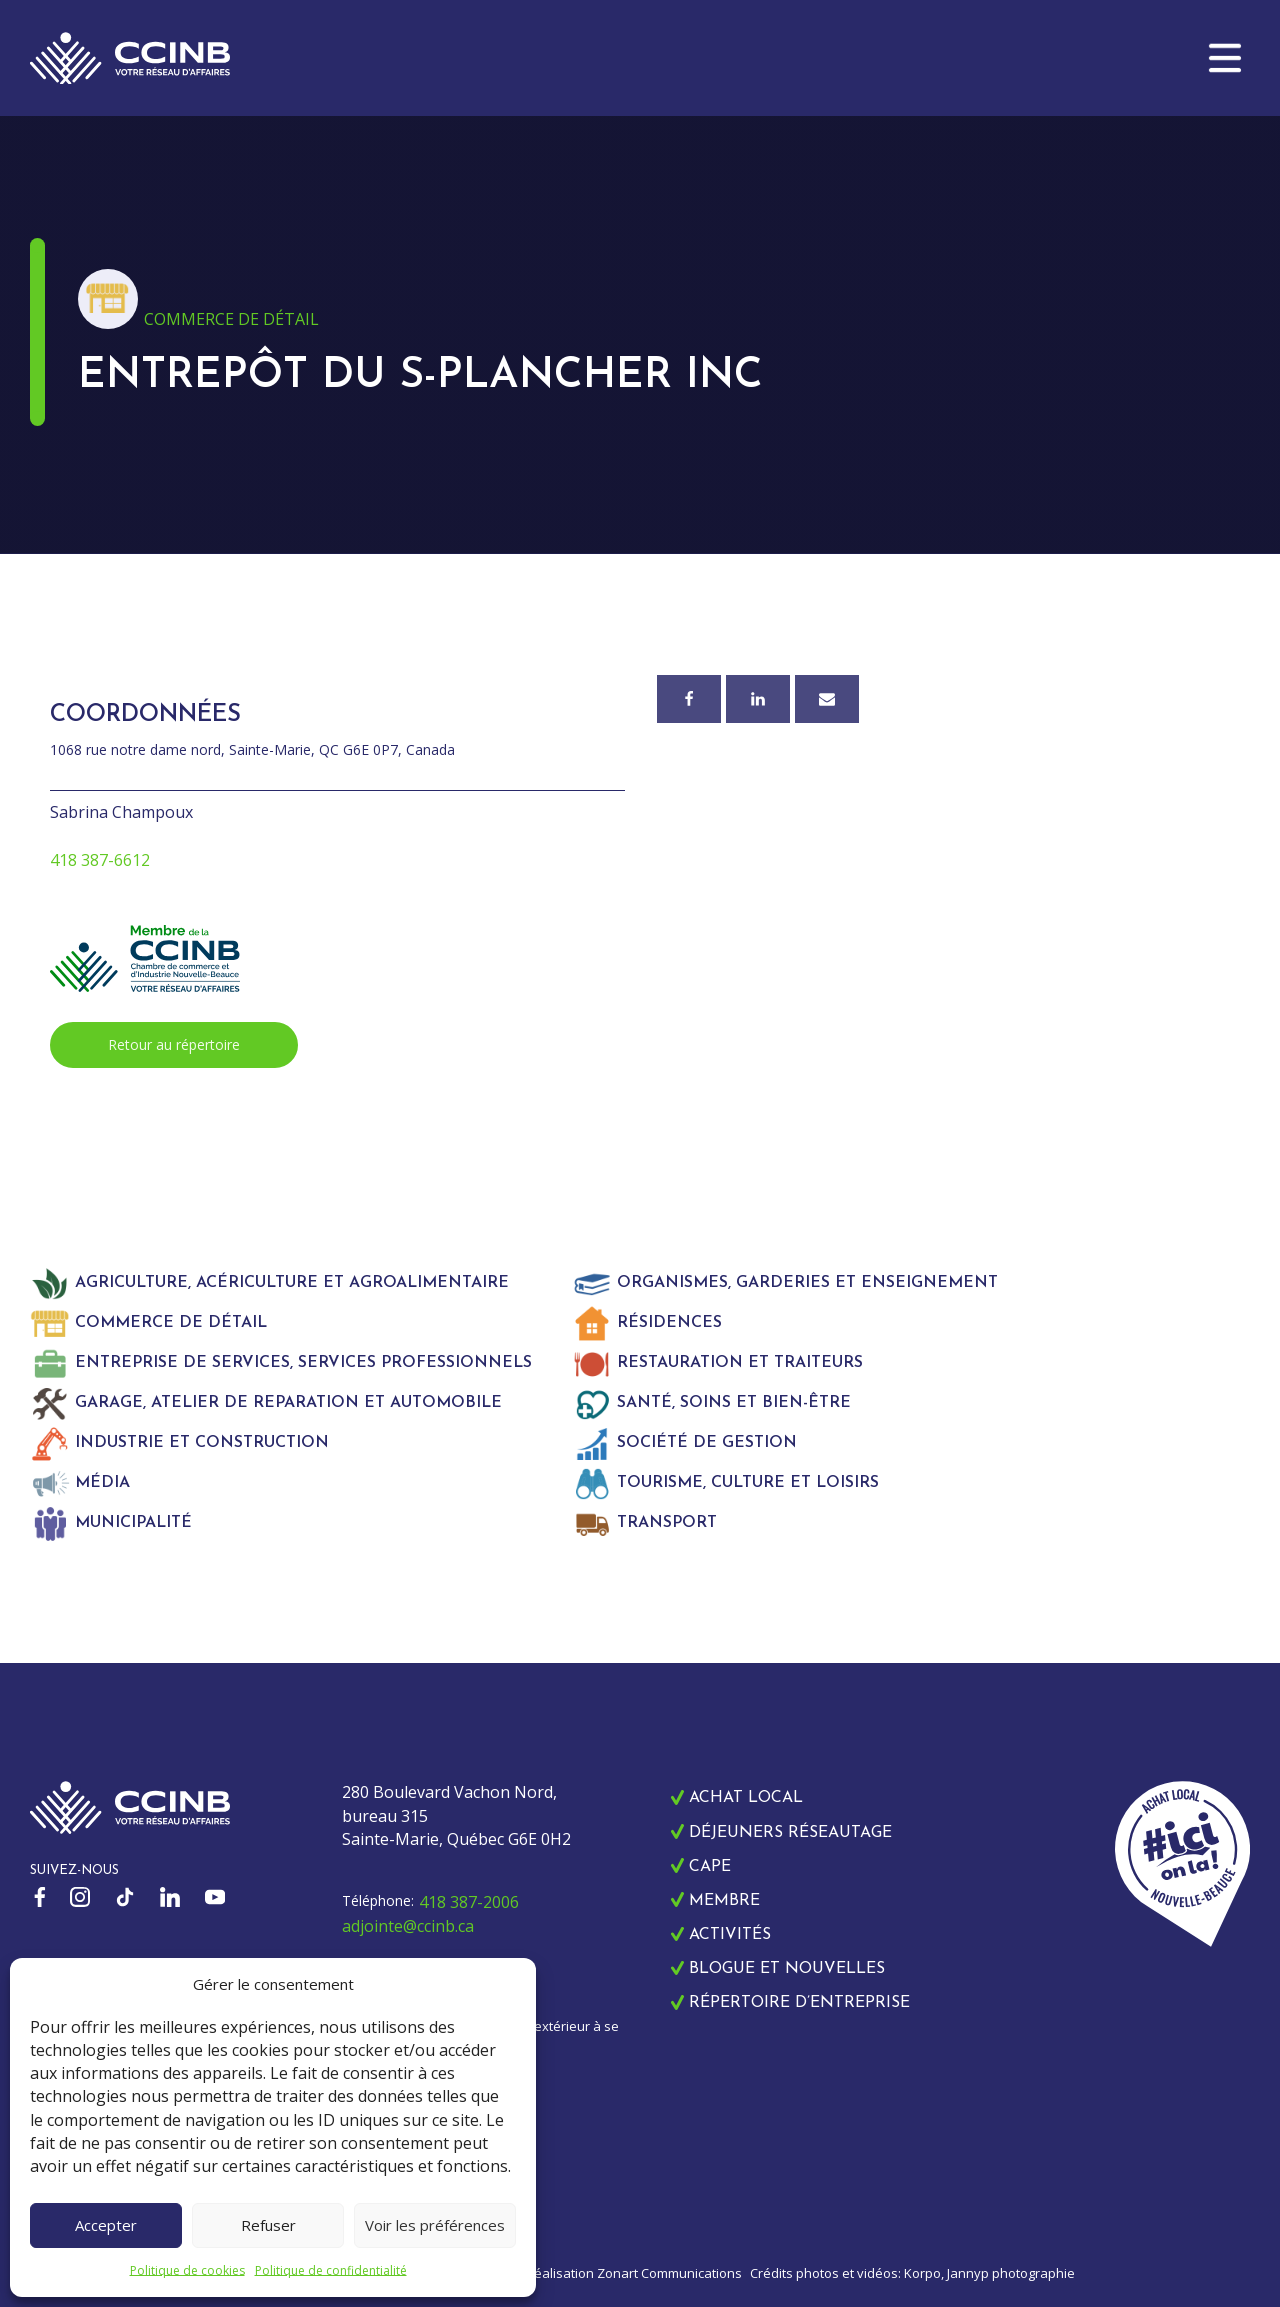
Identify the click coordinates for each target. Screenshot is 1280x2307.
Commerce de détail (231, 319)
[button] (1225, 58)
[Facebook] (689, 699)
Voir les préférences (435, 2225)
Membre (724, 1901)
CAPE (710, 1867)
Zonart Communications (669, 2273)
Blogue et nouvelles (787, 1969)
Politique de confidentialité (331, 2270)
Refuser (268, 2225)
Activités (730, 1935)
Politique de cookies (187, 2270)
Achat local (746, 1798)
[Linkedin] (758, 699)
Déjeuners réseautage (790, 1833)
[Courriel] (827, 699)
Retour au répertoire (174, 1044)
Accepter (106, 2225)
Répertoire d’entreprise (799, 2003)
